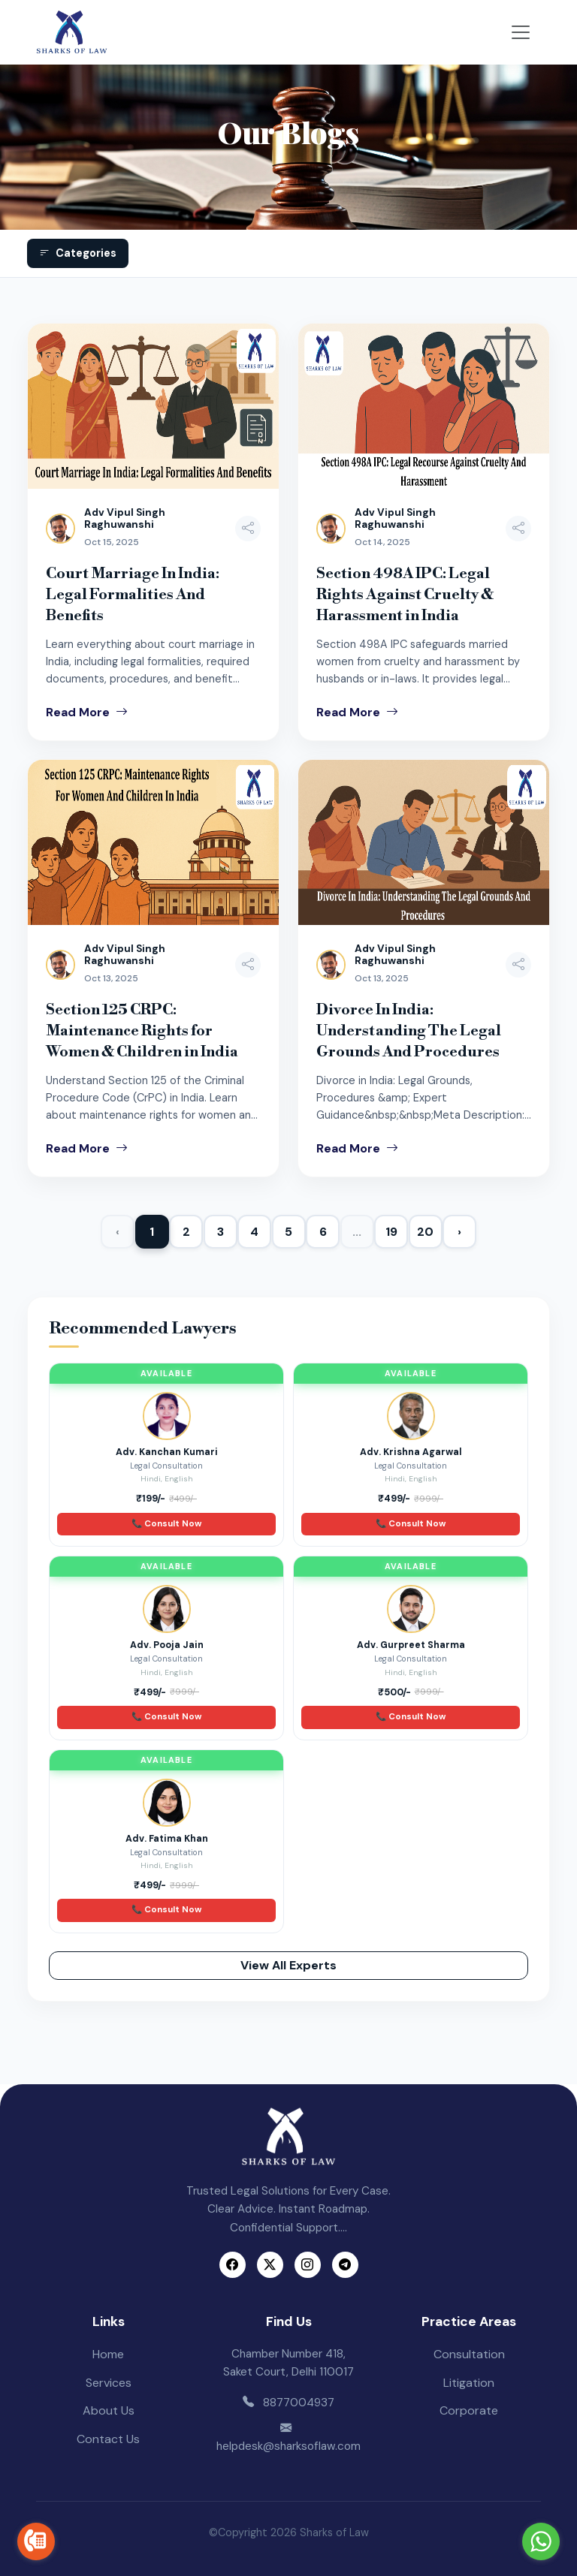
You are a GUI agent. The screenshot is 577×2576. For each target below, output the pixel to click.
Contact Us (108, 2439)
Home (108, 2354)
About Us (108, 2410)
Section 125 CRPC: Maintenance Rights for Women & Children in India (142, 1031)
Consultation (469, 2354)
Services (108, 2383)
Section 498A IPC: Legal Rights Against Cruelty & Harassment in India (405, 595)
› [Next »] (459, 1232)
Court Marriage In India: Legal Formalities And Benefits (132, 595)
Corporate (469, 2410)
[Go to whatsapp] (541, 2541)
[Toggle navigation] (520, 32)
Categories (77, 253)
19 (391, 1232)
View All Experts (288, 1965)
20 (425, 1232)
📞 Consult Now (166, 1523)
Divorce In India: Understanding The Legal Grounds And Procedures (408, 1031)
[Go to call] (36, 2541)
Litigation (468, 2383)
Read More (87, 712)
